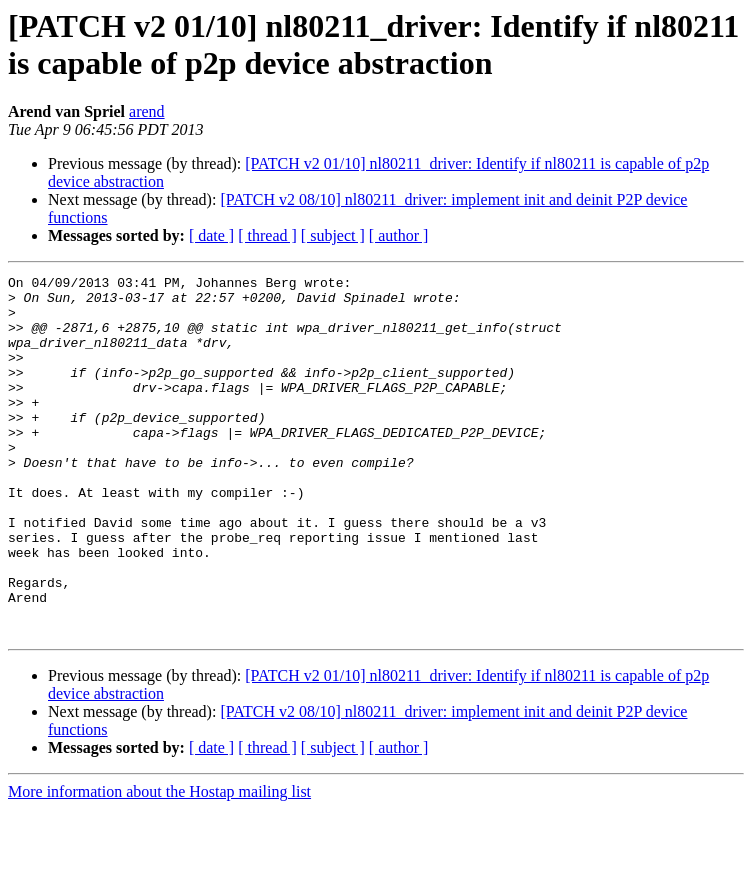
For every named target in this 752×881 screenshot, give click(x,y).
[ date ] (211, 235)
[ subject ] (333, 235)
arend (147, 111)
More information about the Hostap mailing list (159, 863)
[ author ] (399, 235)
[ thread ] (267, 235)
